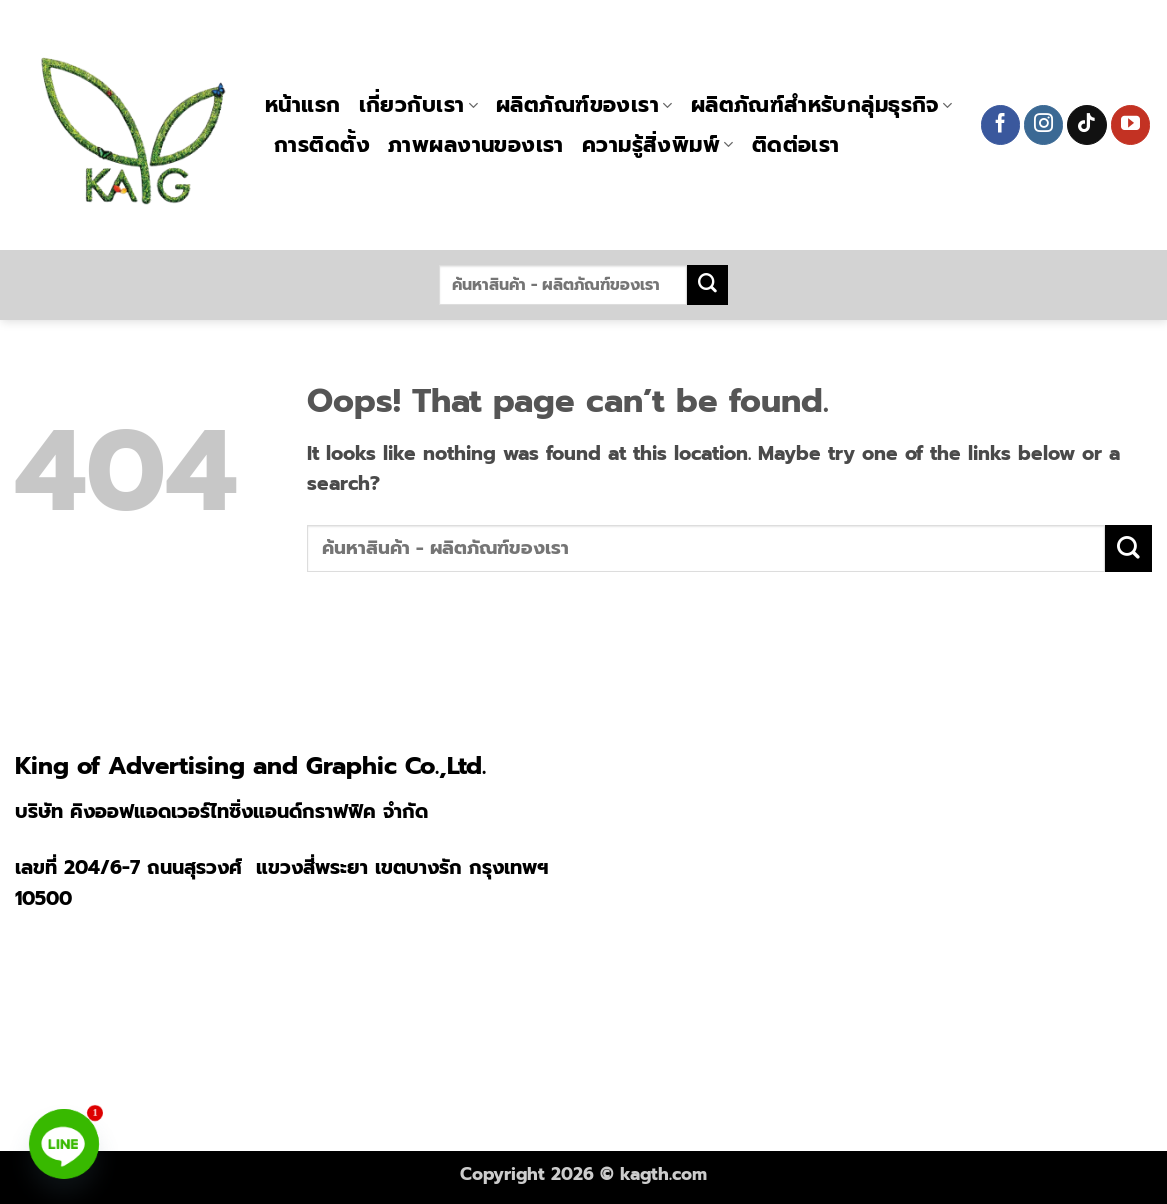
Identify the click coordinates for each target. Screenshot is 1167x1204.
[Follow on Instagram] (1044, 125)
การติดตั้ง (322, 145)
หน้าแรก (303, 105)
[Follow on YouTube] (1131, 125)
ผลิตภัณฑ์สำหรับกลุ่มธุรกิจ (822, 105)
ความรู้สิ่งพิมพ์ (658, 145)
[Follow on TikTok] (1087, 125)
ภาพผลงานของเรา (476, 145)
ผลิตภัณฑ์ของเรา (584, 105)
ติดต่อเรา (796, 145)
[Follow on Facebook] (1001, 125)
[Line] (64, 1144)
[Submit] (707, 285)
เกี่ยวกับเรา (418, 105)
